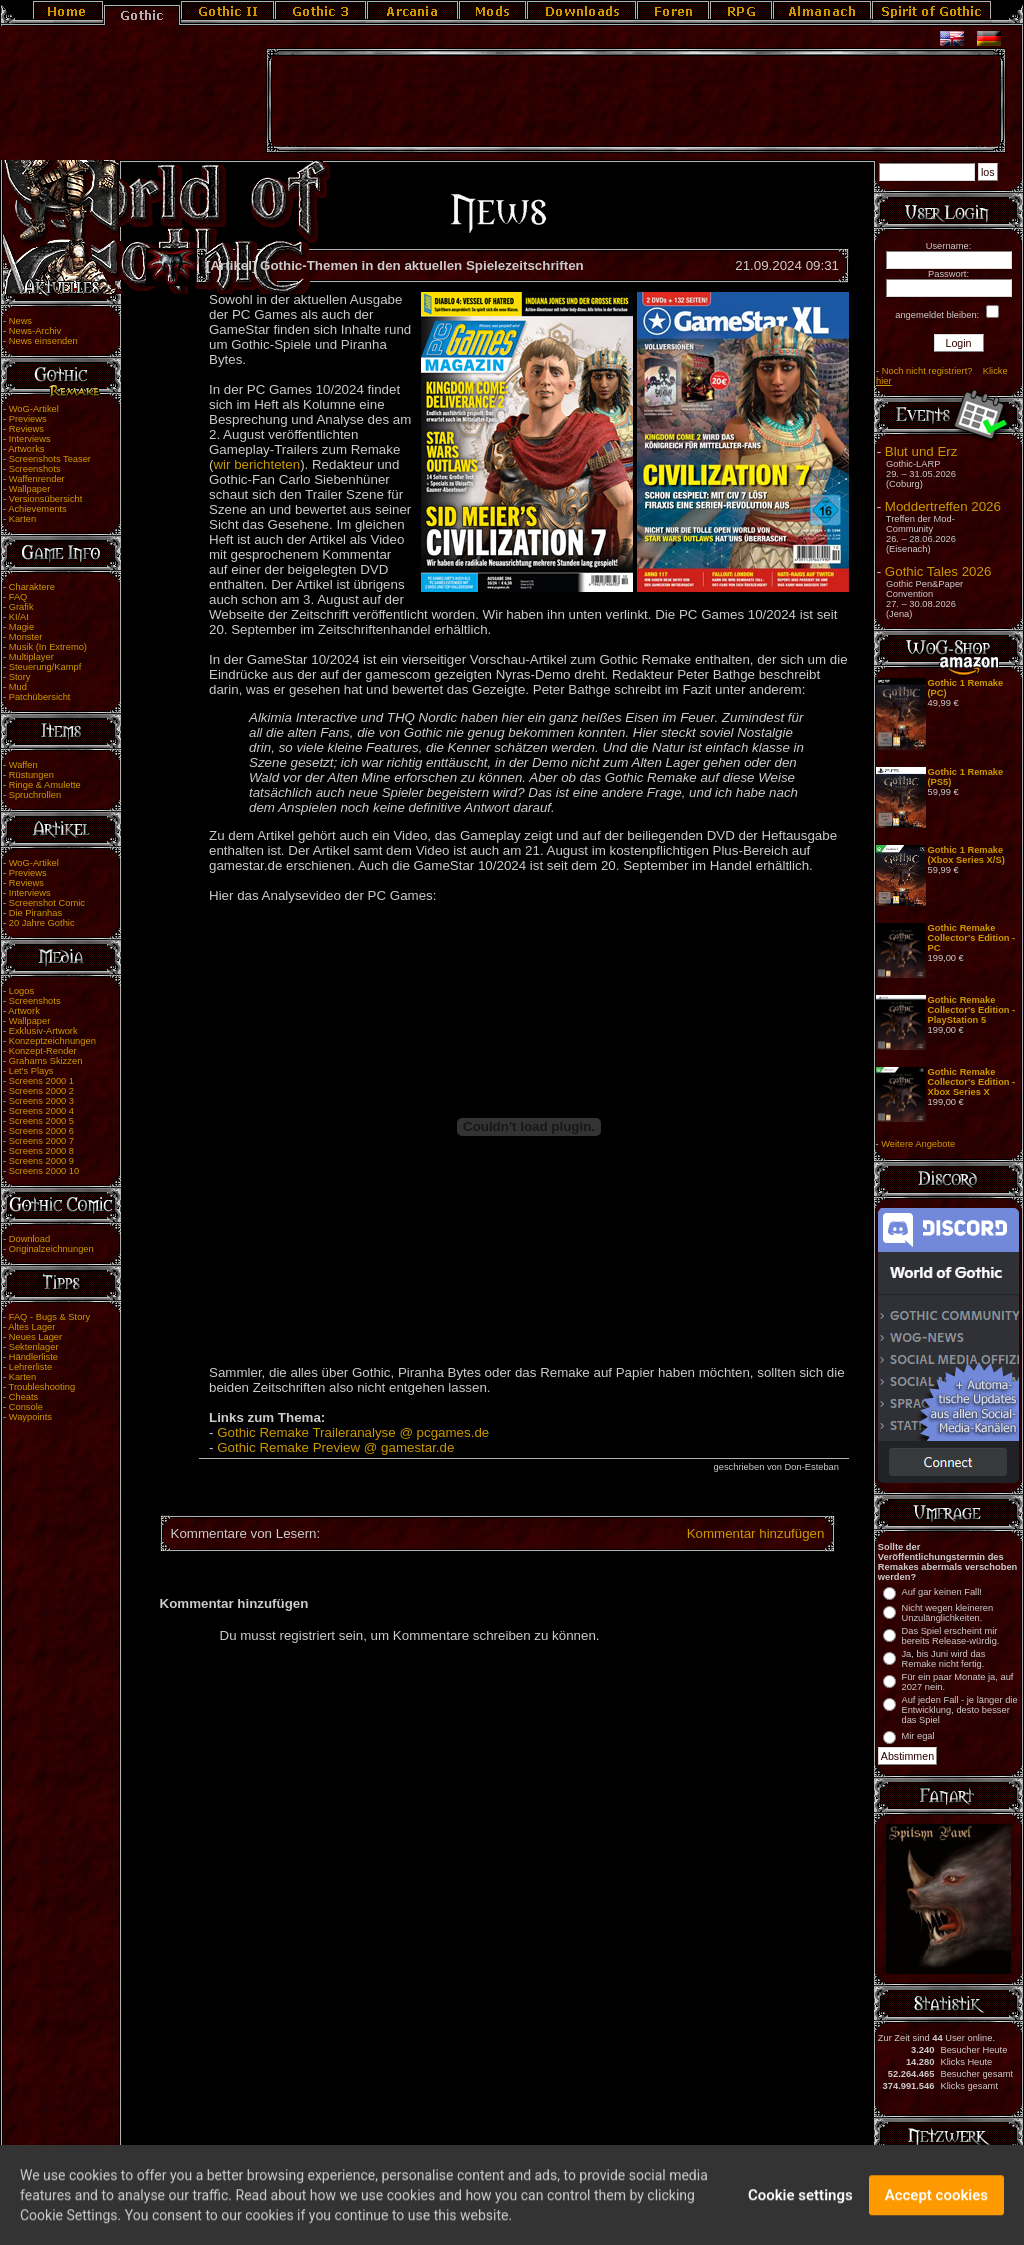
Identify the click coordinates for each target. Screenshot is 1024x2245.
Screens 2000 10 (44, 1171)
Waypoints (30, 1417)
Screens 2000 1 (41, 1081)
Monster (26, 637)
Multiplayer (31, 657)
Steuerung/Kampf (45, 667)
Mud (18, 687)
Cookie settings (800, 2209)
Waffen (23, 765)
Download (30, 1239)
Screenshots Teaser (50, 459)
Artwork (24, 1011)
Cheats (24, 1397)
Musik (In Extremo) (48, 647)
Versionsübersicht (46, 499)
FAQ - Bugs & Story (49, 1317)
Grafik (21, 607)
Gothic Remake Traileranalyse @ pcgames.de (353, 1432)
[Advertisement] (636, 101)
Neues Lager (35, 1337)
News (20, 321)
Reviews (26, 429)
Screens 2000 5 (41, 1121)
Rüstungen (31, 775)
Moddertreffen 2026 (943, 506)
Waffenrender (37, 479)
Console (26, 1407)
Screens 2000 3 (41, 1101)
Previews (28, 419)
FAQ (18, 597)
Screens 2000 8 (41, 1151)
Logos (21, 991)
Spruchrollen (35, 795)
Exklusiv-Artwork (43, 1031)
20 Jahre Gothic (42, 923)
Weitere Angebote (918, 1144)
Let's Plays (31, 1071)
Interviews (30, 439)
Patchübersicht (40, 697)
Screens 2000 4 (41, 1111)
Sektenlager (34, 1347)
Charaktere (32, 587)
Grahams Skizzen (46, 1061)
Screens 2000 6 (41, 1131)
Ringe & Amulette (45, 785)
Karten (22, 519)
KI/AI (19, 617)
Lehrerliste (31, 1367)
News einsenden (43, 341)
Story (20, 677)
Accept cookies (936, 2209)
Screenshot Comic (47, 903)
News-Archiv (35, 331)
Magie (21, 627)
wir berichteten (256, 464)
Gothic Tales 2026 (938, 571)
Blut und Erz (921, 451)
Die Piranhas (35, 913)
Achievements (37, 509)
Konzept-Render (43, 1051)
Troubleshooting (42, 1387)
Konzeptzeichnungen (52, 1041)
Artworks (26, 449)
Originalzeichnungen (51, 1249)
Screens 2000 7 (41, 1141)
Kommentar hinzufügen (756, 1533)
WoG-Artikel (34, 409)
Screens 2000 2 (41, 1091)
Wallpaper (30, 489)
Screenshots (35, 469)
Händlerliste (33, 1357)
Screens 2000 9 (41, 1161)
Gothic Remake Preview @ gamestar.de (335, 1447)
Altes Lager (31, 1327)
